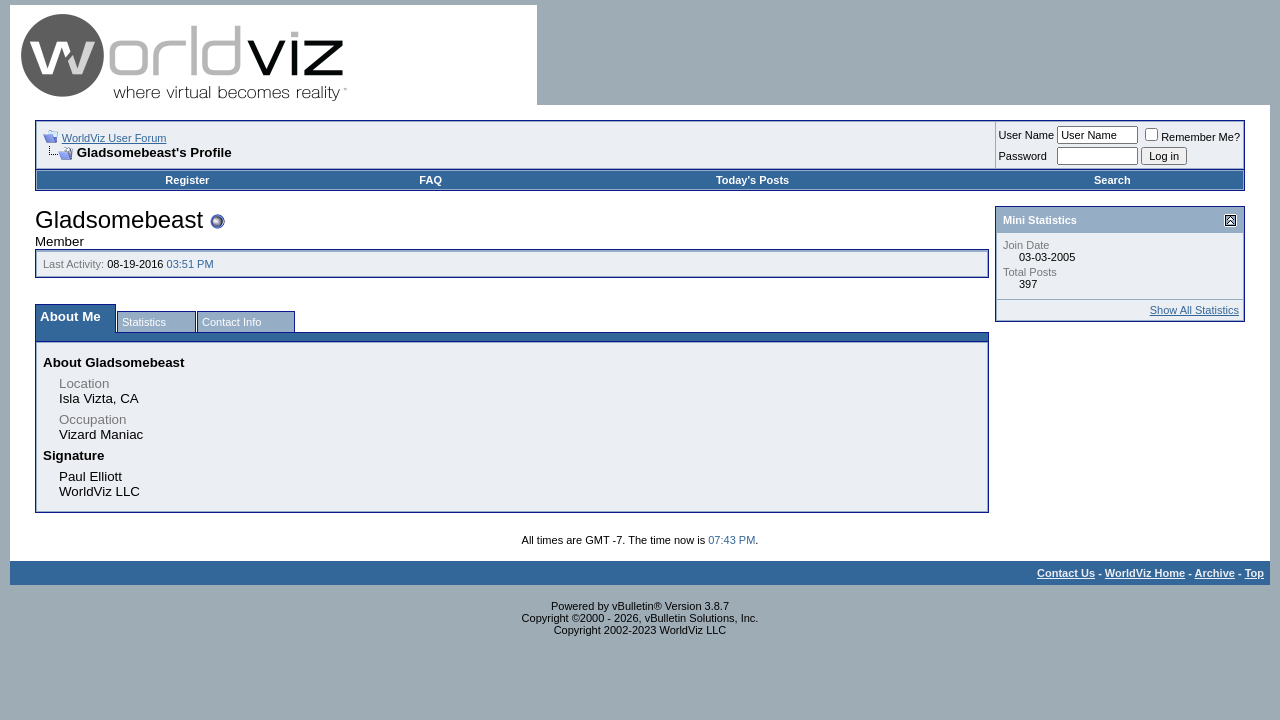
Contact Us (1066, 573)
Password (1023, 156)
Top (1254, 573)
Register (187, 180)
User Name (1027, 135)
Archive (1215, 573)
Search (1112, 180)
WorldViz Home (1145, 573)
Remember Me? (1192, 137)
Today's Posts (752, 180)
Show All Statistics (1194, 310)
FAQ (430, 180)
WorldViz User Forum (114, 138)
